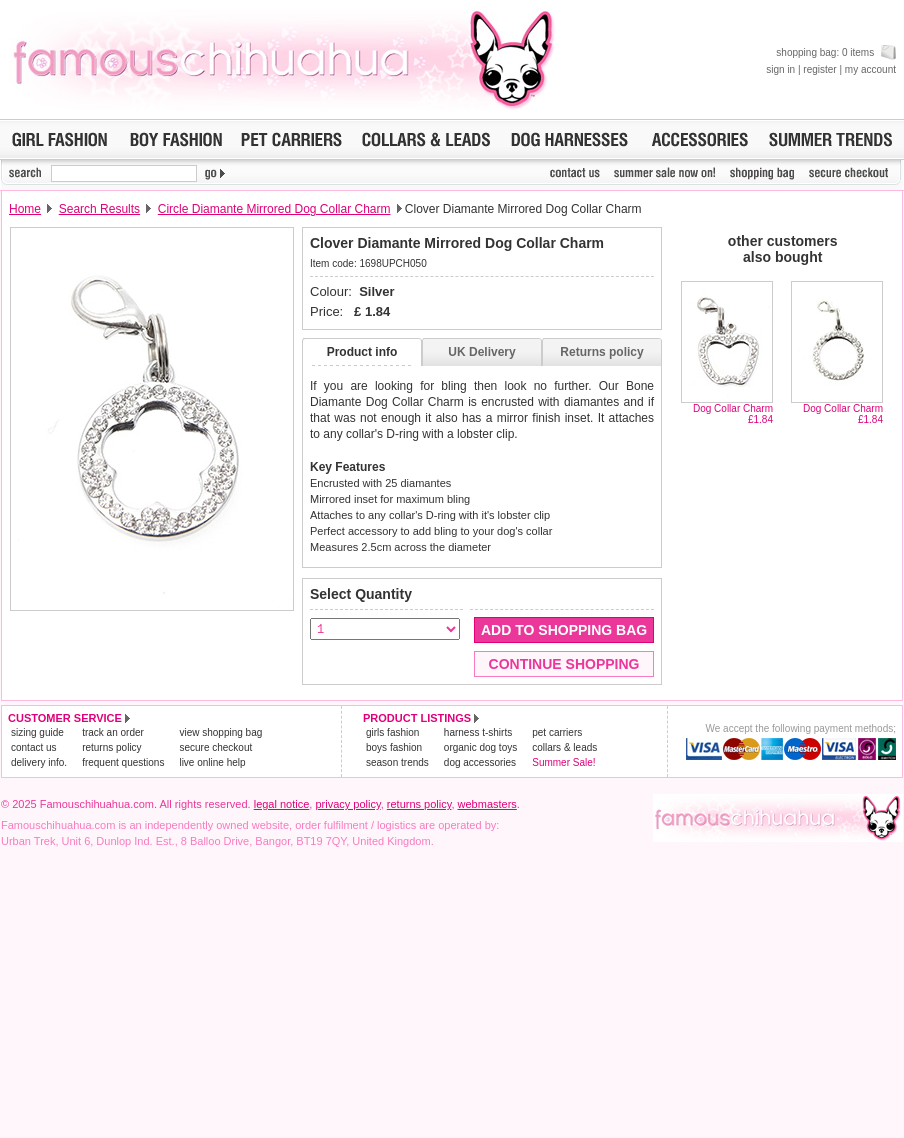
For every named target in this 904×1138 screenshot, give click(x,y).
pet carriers (557, 732)
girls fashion (392, 732)
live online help (212, 762)
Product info (362, 352)
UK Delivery (481, 352)
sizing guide (37, 732)
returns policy (111, 747)
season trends (397, 762)
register (819, 69)
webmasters (487, 804)
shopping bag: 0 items (836, 52)
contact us (34, 747)
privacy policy (347, 804)
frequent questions (123, 762)
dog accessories (480, 762)
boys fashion (394, 747)
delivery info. (39, 762)
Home (25, 209)
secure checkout (215, 747)
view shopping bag (220, 732)
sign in (780, 69)
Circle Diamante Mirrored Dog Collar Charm (274, 209)
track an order (113, 732)
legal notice (282, 804)
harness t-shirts (478, 732)
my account (870, 69)
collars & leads (564, 747)
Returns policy (601, 352)
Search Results (99, 209)
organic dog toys (480, 747)
